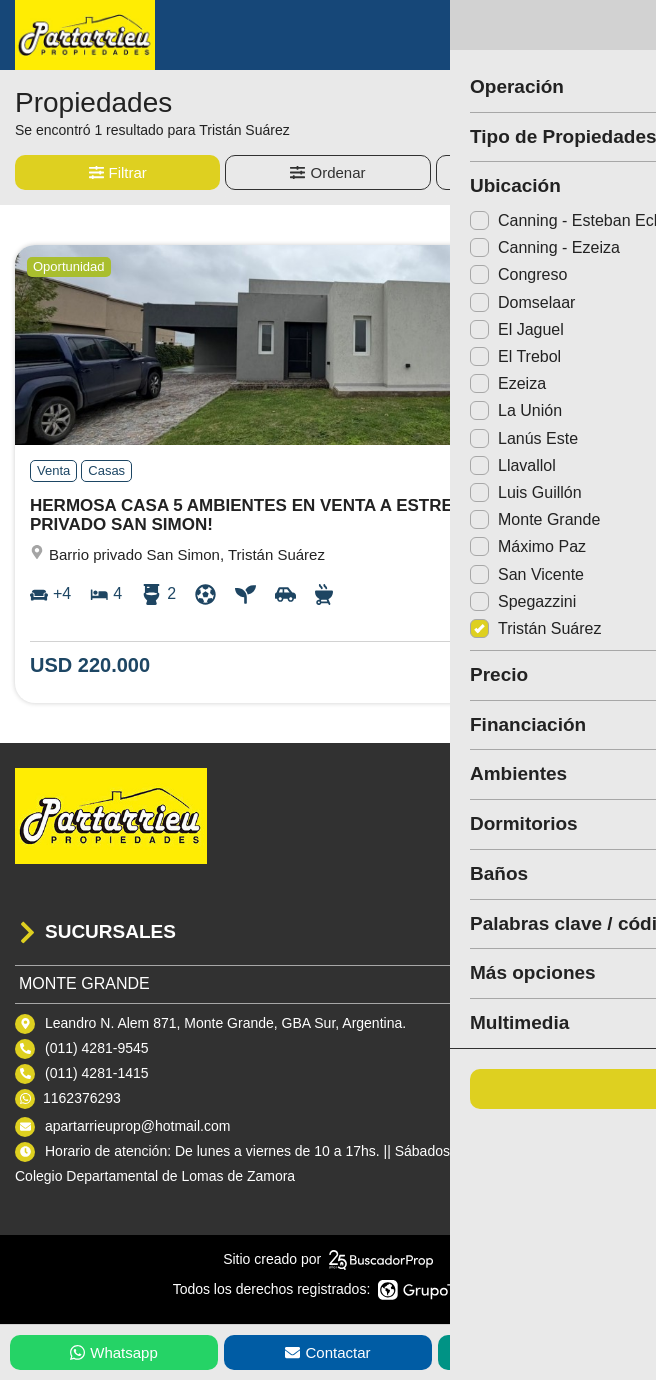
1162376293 (82, 1098)
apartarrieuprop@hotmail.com (137, 1126)
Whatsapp (114, 1352)
